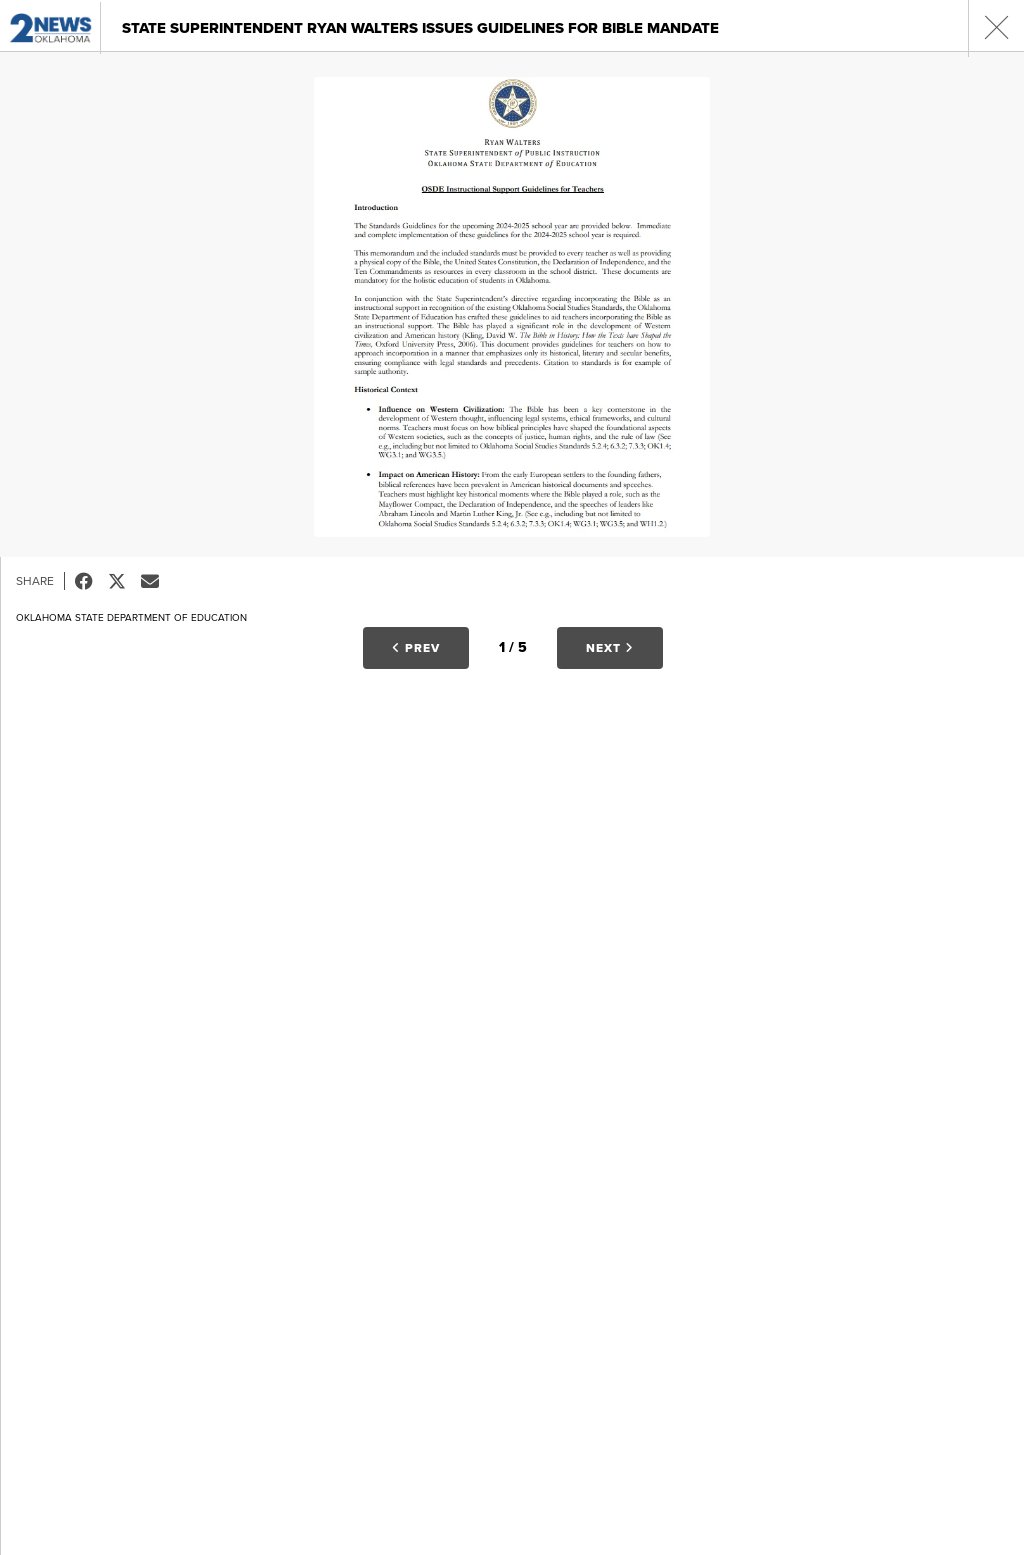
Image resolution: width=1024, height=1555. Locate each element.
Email (157, 581)
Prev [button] (416, 648)
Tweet (124, 581)
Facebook (91, 581)
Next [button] (610, 648)
